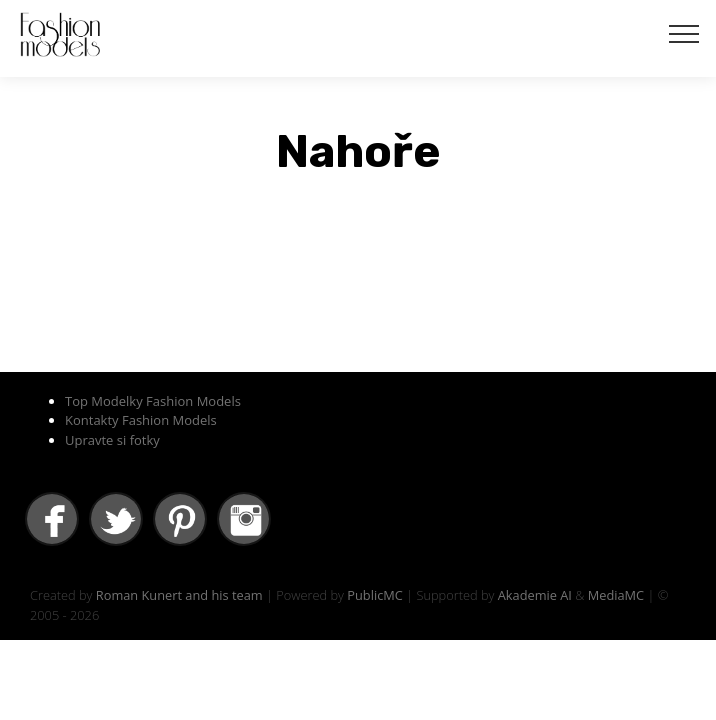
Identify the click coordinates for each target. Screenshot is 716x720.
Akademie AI (535, 595)
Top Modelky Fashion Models (153, 401)
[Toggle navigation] (684, 33)
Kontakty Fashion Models (141, 420)
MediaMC (616, 595)
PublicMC (375, 595)
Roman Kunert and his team (179, 595)
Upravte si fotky (112, 440)
